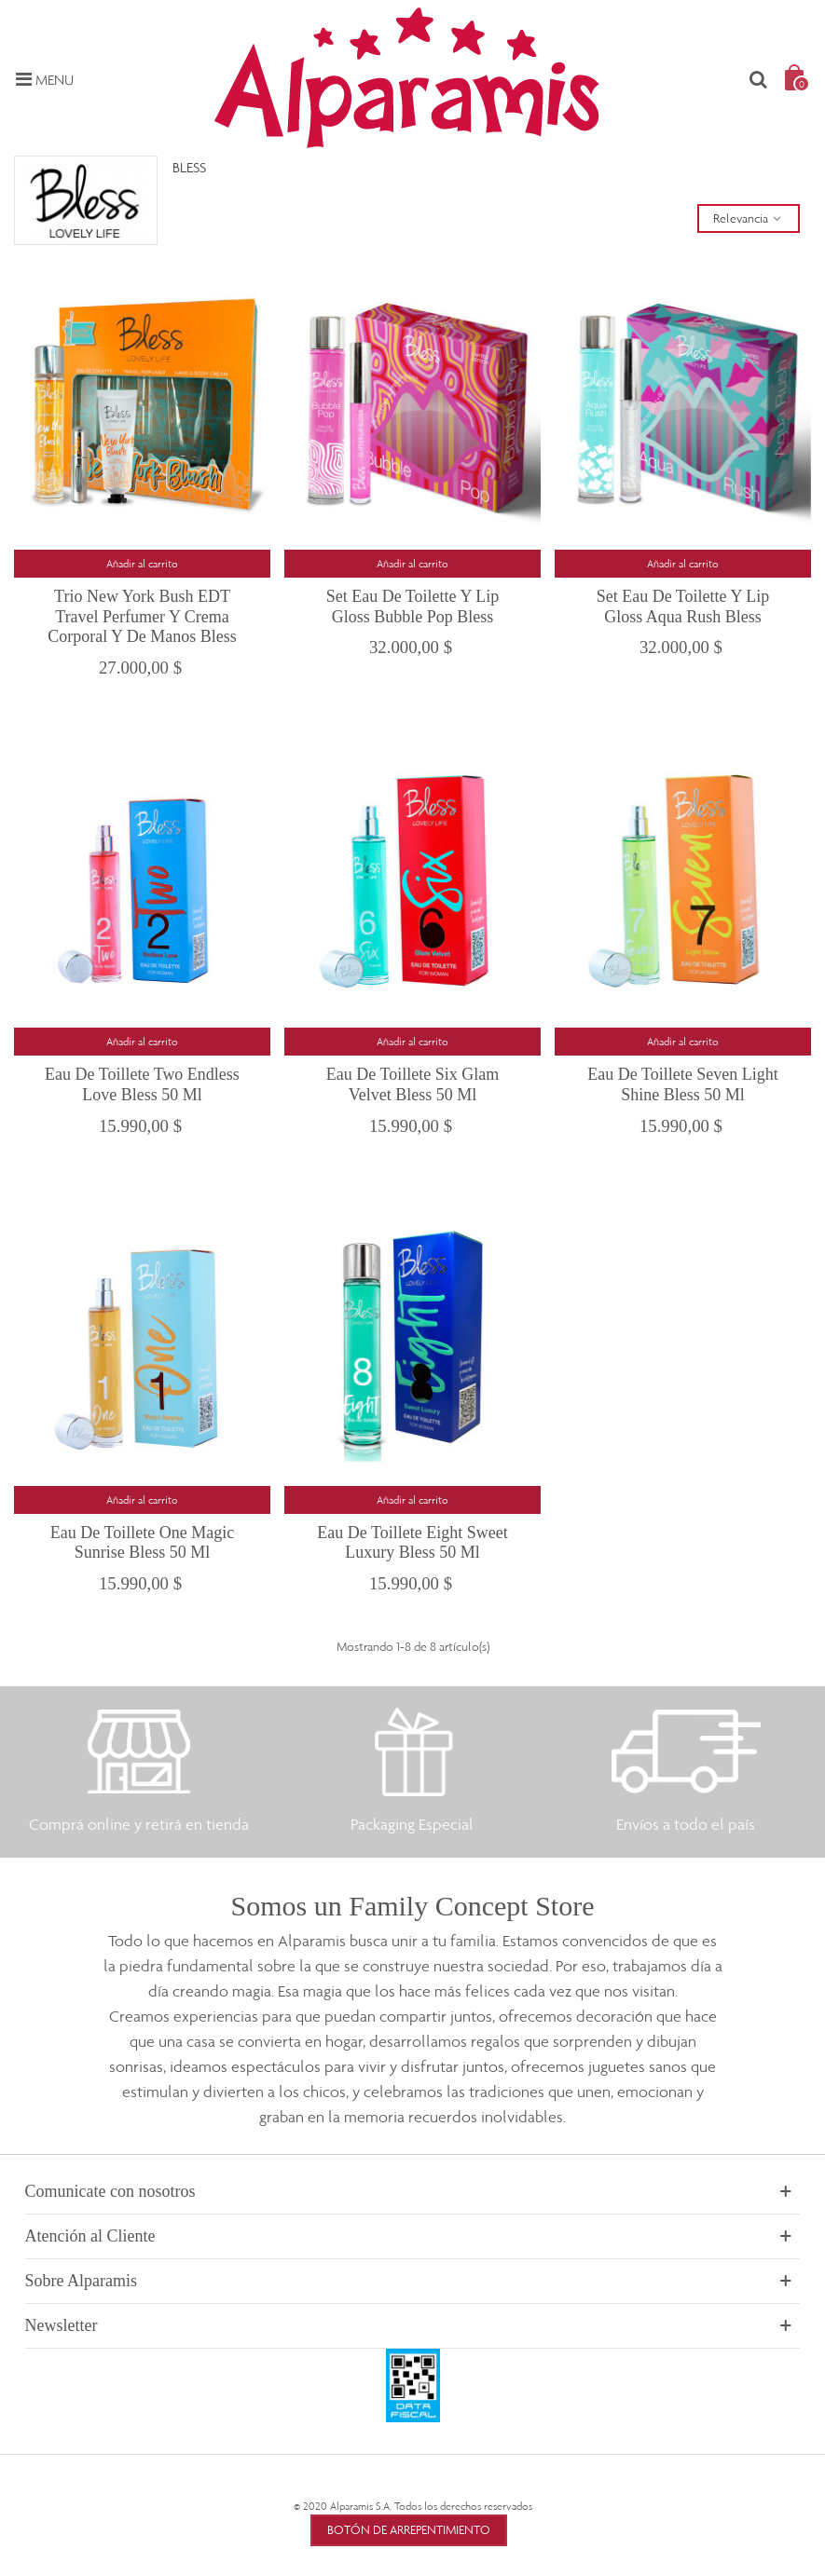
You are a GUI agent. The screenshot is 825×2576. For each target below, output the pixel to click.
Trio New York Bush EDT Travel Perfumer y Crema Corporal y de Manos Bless (142, 616)
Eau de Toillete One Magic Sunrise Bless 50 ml (142, 1542)
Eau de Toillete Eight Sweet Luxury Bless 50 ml (412, 1542)
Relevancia (748, 218)
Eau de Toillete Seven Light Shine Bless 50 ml (682, 1084)
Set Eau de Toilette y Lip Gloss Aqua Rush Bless (683, 606)
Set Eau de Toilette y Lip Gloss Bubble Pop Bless (413, 606)
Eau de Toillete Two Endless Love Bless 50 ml (142, 1084)
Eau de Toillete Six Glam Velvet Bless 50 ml (412, 1084)
